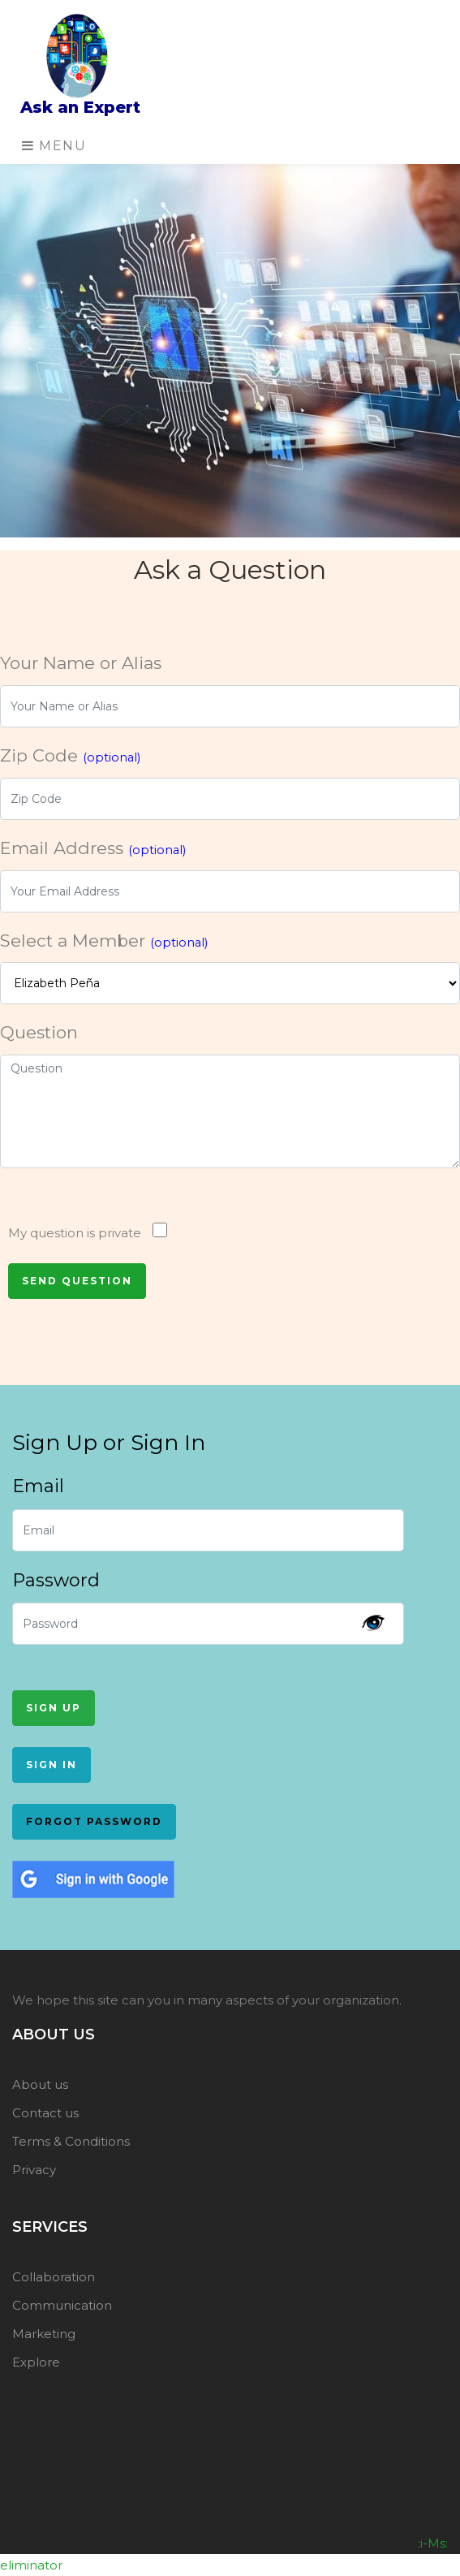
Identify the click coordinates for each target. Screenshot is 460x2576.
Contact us (45, 2113)
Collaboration (53, 2277)
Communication (62, 2305)
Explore (36, 2362)
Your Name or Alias (80, 663)
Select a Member (104, 940)
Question (39, 1032)
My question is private (74, 1233)
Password (56, 1580)
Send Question (77, 1281)
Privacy (34, 2169)
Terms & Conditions (71, 2141)
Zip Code (70, 755)
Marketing (43, 2333)
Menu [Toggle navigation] (54, 145)
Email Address (93, 848)
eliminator (31, 2565)
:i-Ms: (433, 2543)
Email (38, 1486)
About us (40, 2084)
